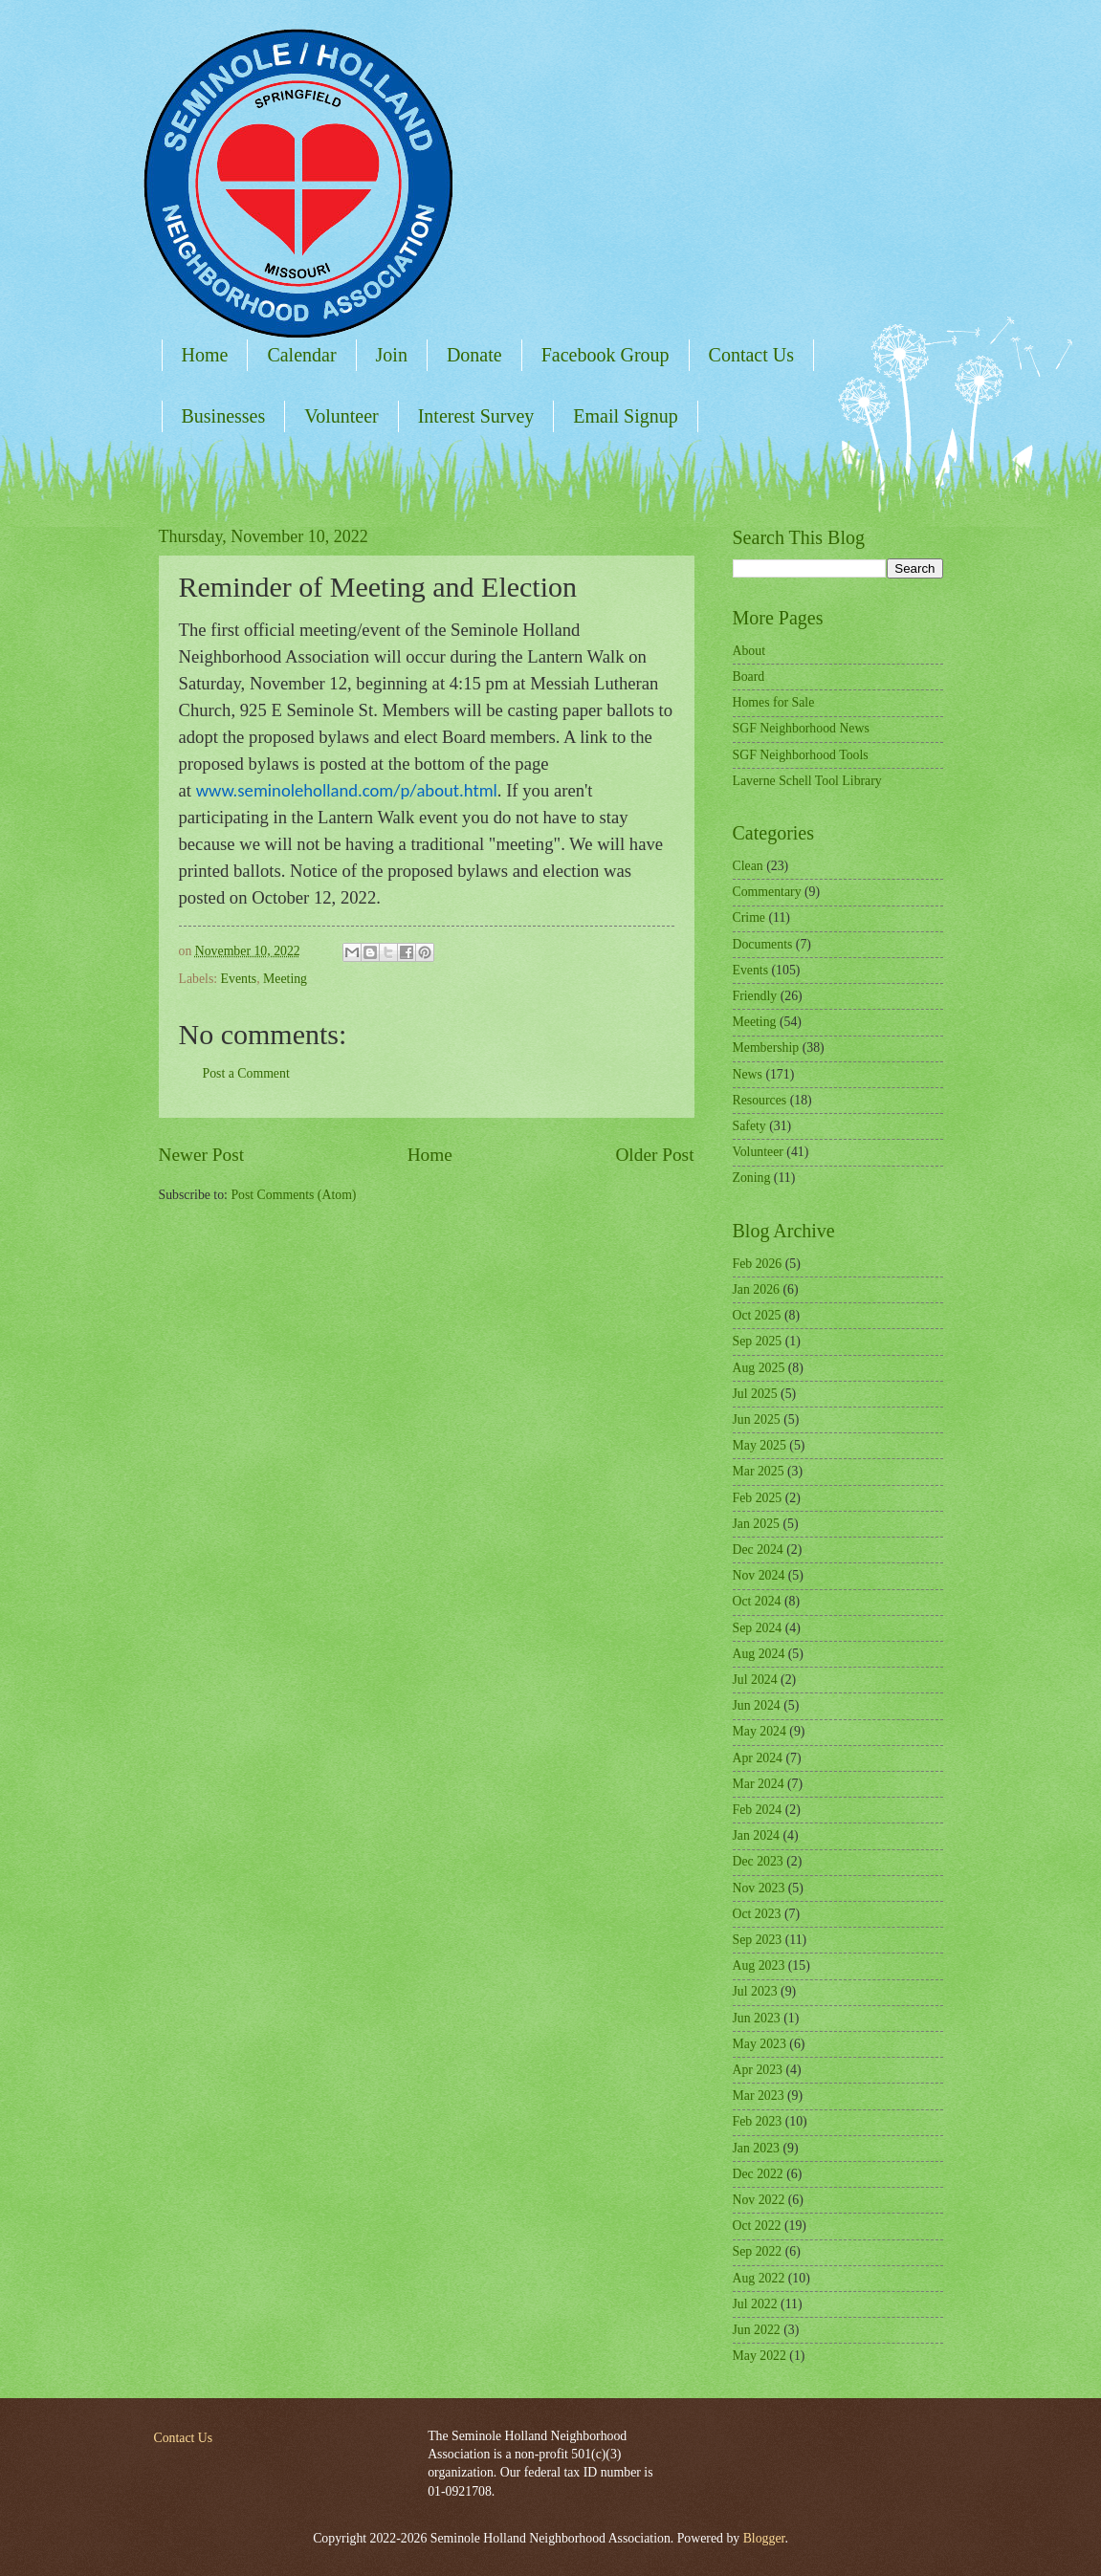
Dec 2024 (758, 1549)
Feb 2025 (757, 1498)
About (749, 651)
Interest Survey (476, 415)
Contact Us (751, 354)
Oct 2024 (757, 1601)
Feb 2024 (757, 1809)
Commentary (767, 891)
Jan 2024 (756, 1835)
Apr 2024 (758, 1758)
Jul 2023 (755, 1991)
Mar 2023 (758, 2095)
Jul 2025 (755, 1393)
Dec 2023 (758, 1861)
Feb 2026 (757, 1263)
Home (205, 354)
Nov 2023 (759, 1888)
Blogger (764, 2538)
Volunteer (341, 415)
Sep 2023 (757, 1939)
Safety (749, 1126)
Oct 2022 (757, 2225)
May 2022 (759, 2355)
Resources (760, 1100)
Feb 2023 (757, 2121)
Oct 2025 (757, 1315)
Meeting (285, 978)
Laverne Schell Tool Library (807, 781)
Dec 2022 (758, 2174)
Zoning (752, 1177)
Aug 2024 (759, 1654)
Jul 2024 (755, 1679)
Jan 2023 (756, 2148)
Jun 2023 (757, 2018)
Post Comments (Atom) (293, 1195)
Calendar (301, 354)
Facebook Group (605, 354)
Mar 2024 (758, 1784)
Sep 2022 (757, 2251)
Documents (763, 944)
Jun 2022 (757, 2330)
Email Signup (625, 415)
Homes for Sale (774, 702)
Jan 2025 (756, 1524)
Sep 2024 (757, 1628)
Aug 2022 (759, 2278)
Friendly (755, 996)
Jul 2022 (755, 2304)
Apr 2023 (758, 2070)
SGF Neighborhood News (801, 728)
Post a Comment (246, 1073)
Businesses (224, 415)
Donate (474, 354)
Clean (748, 866)
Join (391, 354)
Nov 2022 (759, 2200)
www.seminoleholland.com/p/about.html (346, 790)
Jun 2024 (757, 1705)
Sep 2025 (757, 1341)
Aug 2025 (759, 1368)
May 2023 (759, 2044)
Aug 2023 (759, 1965)
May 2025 (759, 1445)
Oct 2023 (757, 1914)
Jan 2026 (756, 1289)
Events (239, 978)
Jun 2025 (757, 1419)
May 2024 (759, 1731)
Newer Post (202, 1155)
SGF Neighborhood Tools (801, 755)
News (747, 1074)
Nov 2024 (759, 1575)
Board (749, 676)
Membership (766, 1047)
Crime (749, 917)
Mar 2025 (758, 1471)
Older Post (654, 1155)
